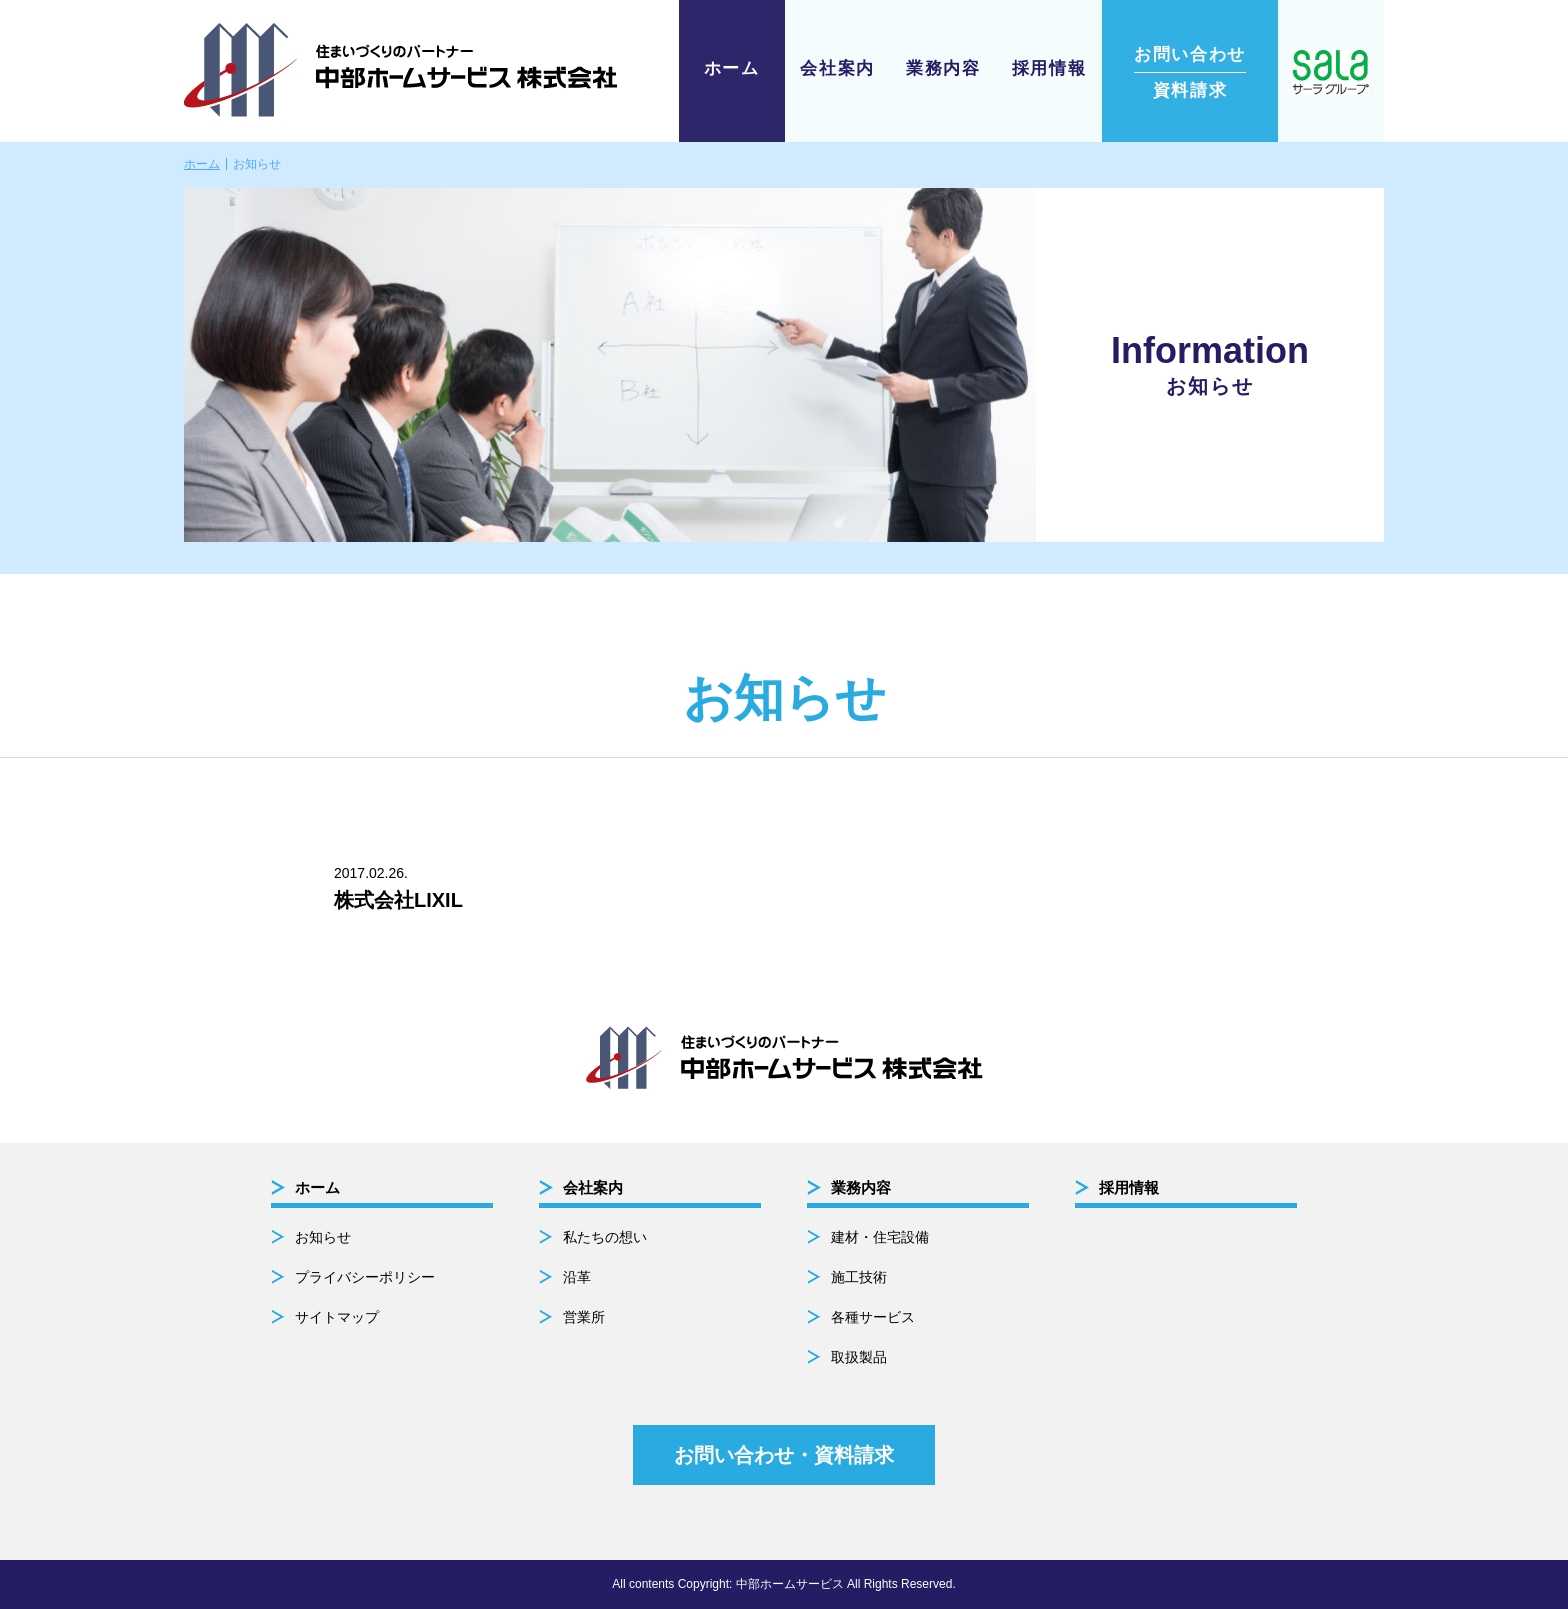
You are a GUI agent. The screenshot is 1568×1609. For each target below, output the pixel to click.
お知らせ (323, 1237)
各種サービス (873, 1317)
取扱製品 (859, 1357)
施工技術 (859, 1277)
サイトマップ (337, 1317)
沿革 (577, 1277)
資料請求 (1190, 72)
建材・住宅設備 (880, 1237)
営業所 (584, 1317)
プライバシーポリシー (365, 1277)
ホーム (732, 68)
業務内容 (943, 68)
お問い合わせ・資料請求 (784, 1455)
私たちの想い (605, 1237)
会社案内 (837, 68)
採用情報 (1049, 68)
